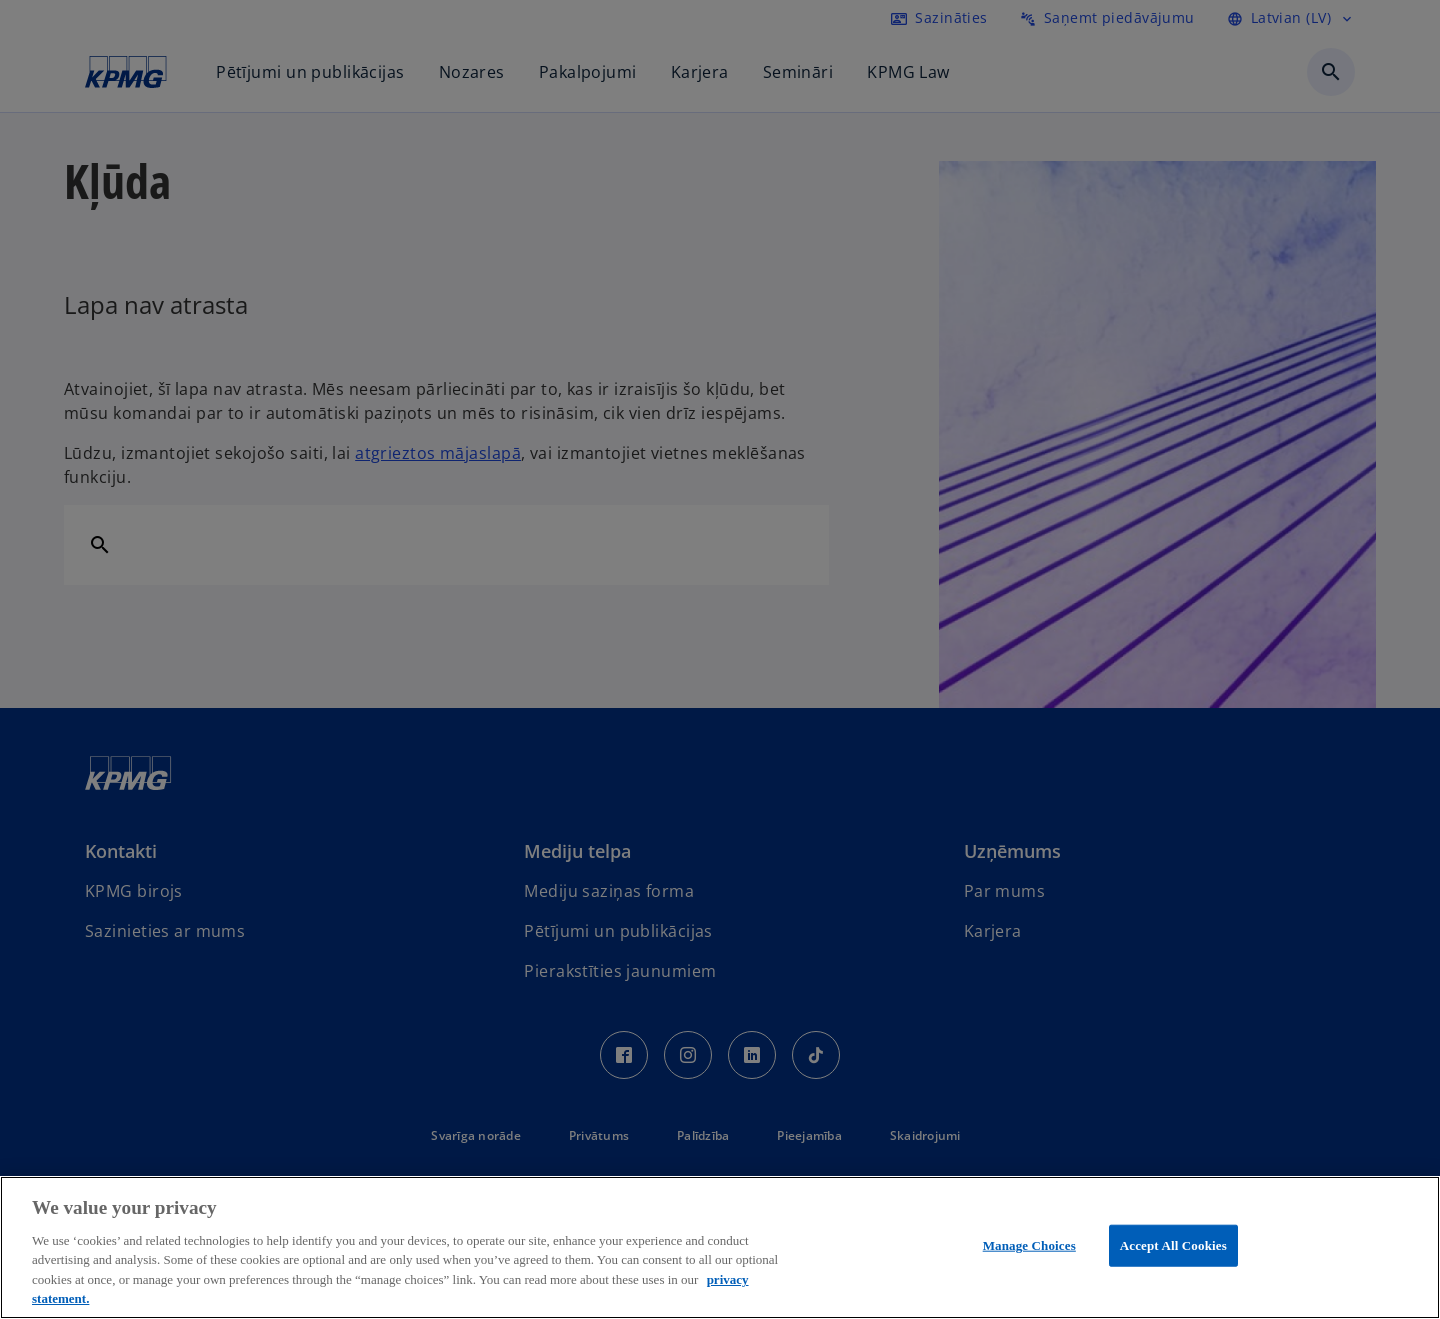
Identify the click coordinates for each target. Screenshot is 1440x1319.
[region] (720, 1247)
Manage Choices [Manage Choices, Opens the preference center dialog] (1029, 1245)
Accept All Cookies (1173, 1245)
